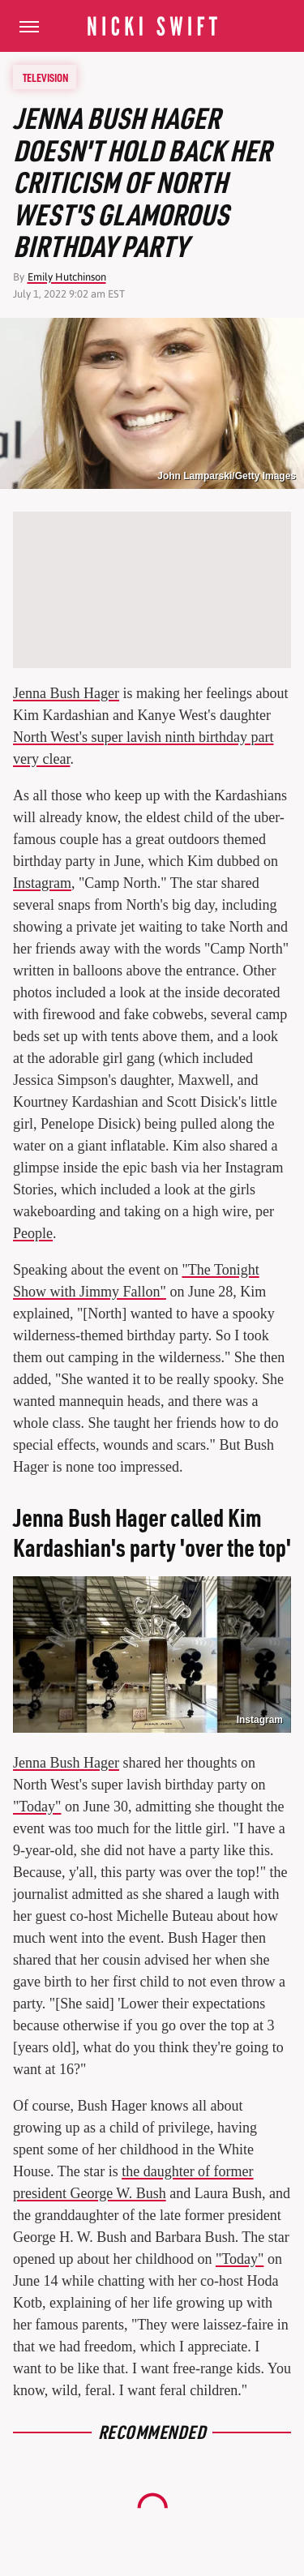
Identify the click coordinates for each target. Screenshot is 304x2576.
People (33, 1233)
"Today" (37, 1806)
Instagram (42, 883)
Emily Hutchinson (67, 277)
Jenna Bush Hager (66, 693)
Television (45, 77)
